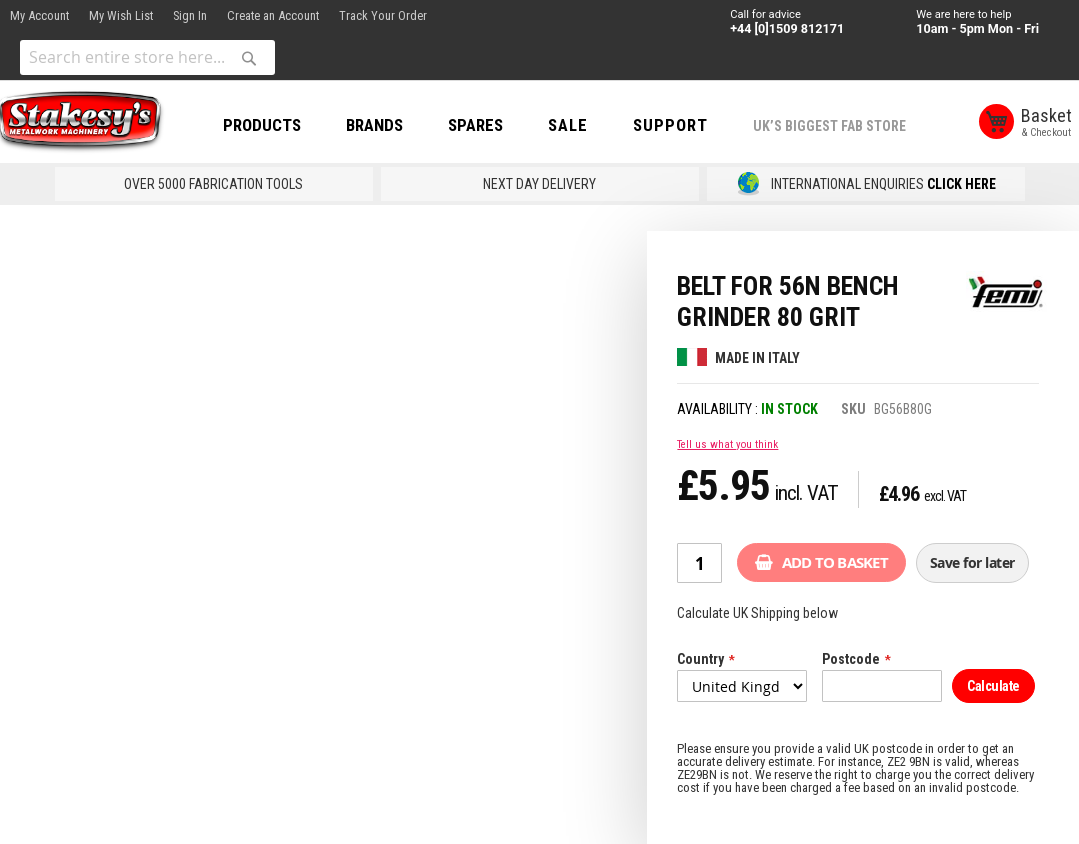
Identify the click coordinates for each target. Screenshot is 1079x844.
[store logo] (90, 123)
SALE (582, 125)
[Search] (249, 58)
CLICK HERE (961, 184)
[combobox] (147, 57)
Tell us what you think (727, 444)
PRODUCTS (276, 125)
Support (684, 125)
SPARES (489, 125)
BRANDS (388, 125)
